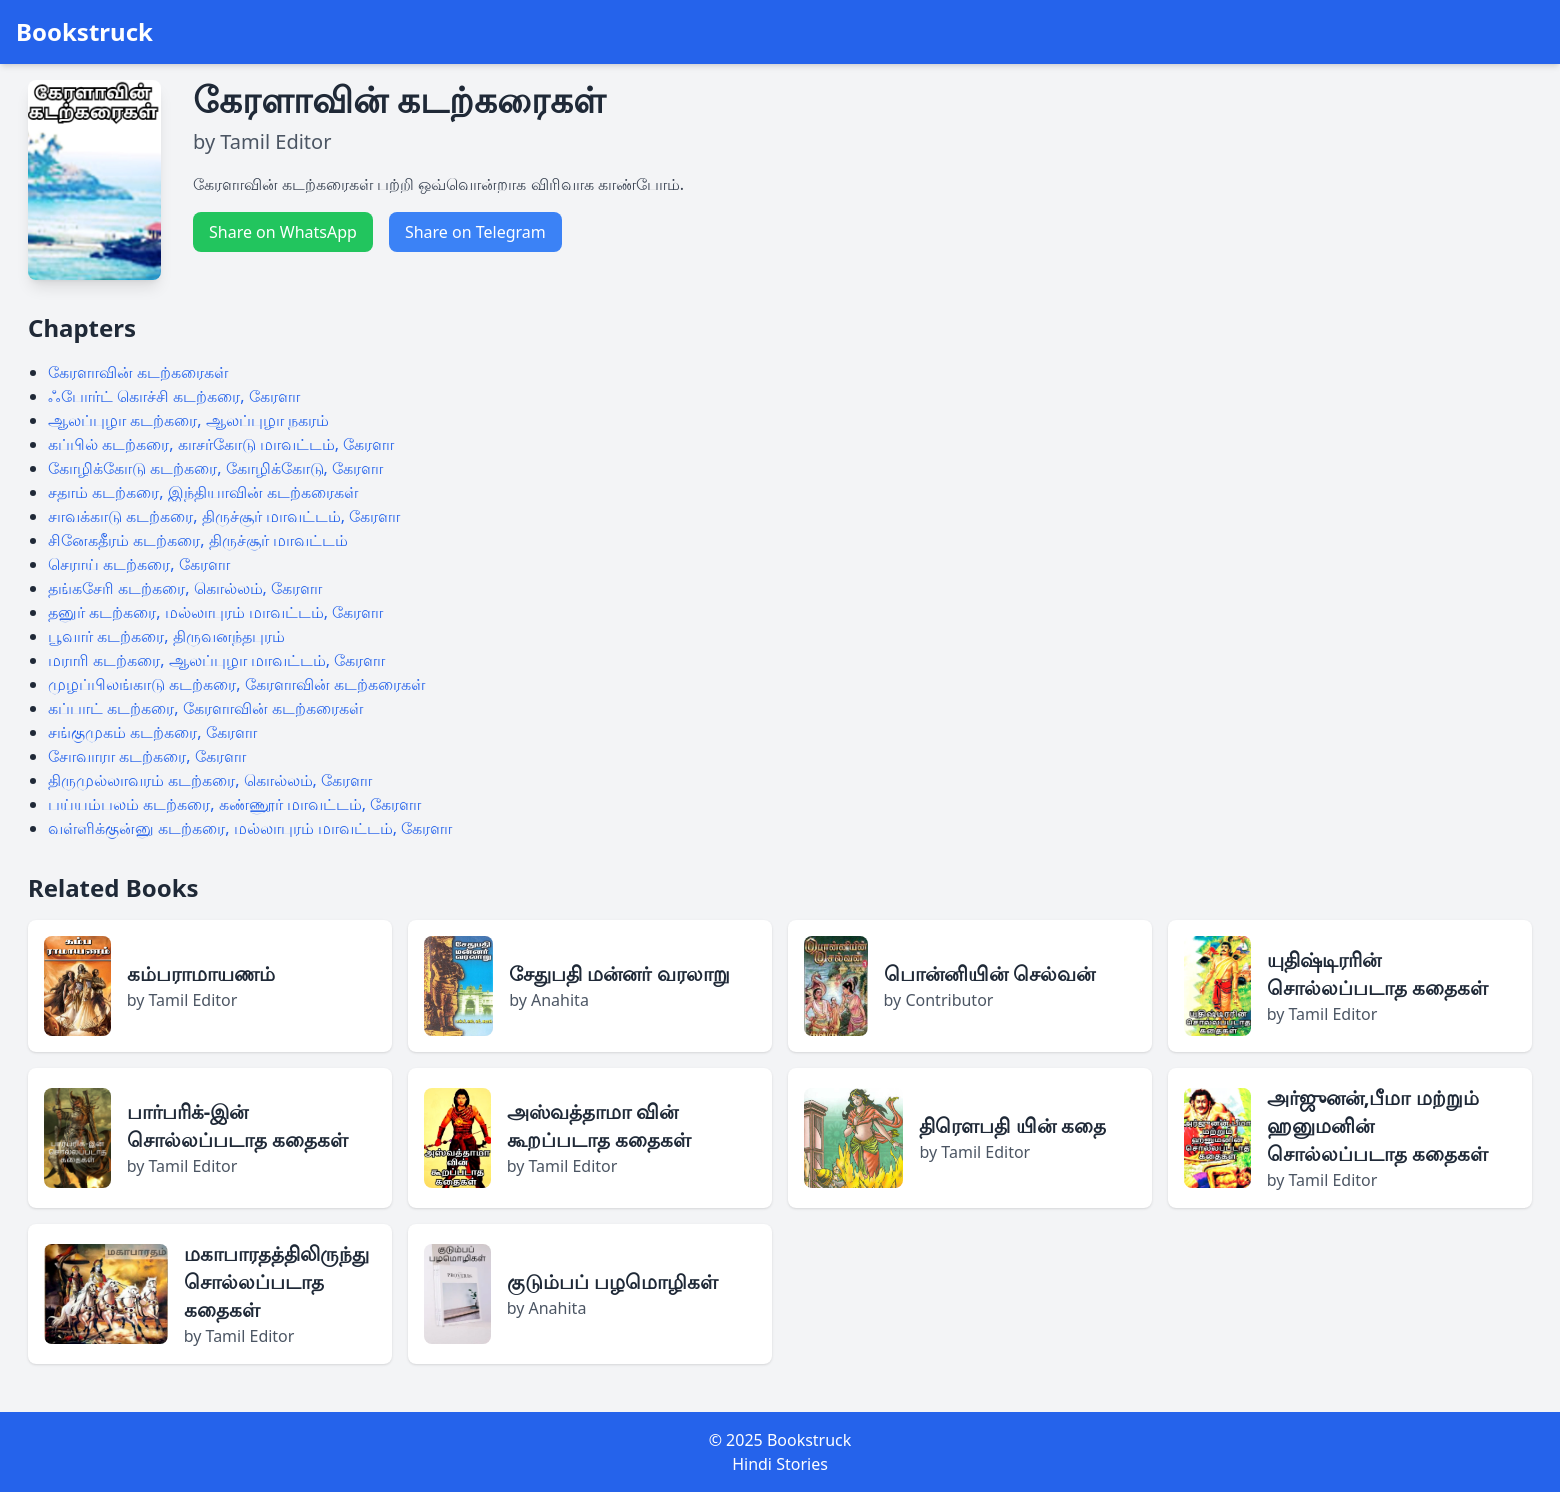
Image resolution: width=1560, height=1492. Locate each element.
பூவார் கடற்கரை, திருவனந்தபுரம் (166, 636)
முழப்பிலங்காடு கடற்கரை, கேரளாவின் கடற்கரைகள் (236, 684)
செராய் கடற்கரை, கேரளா (139, 564)
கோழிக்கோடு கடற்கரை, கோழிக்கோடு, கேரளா (215, 468)
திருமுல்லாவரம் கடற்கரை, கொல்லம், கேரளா (210, 780)
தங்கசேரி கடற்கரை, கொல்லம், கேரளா (185, 588)
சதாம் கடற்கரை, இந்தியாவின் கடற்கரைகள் (203, 492)
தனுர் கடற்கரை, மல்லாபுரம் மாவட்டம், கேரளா (215, 612)
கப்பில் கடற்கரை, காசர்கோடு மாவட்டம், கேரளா (221, 444)
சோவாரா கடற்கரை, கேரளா (147, 756)
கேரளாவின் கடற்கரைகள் (138, 372)
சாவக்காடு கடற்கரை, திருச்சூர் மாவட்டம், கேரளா (224, 516)
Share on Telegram (475, 232)
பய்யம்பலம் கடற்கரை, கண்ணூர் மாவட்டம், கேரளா (234, 804)
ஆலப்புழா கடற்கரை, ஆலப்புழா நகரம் (188, 420)
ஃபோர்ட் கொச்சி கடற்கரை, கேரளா (174, 396)
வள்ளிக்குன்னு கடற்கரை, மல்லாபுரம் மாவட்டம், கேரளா (250, 828)
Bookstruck (84, 32)
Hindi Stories (780, 1464)
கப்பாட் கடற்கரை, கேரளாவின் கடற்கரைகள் (205, 708)
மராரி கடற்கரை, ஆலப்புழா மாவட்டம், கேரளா (216, 660)
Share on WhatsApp (283, 232)
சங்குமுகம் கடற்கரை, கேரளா (152, 732)
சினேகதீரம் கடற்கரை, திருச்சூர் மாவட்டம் (198, 540)
